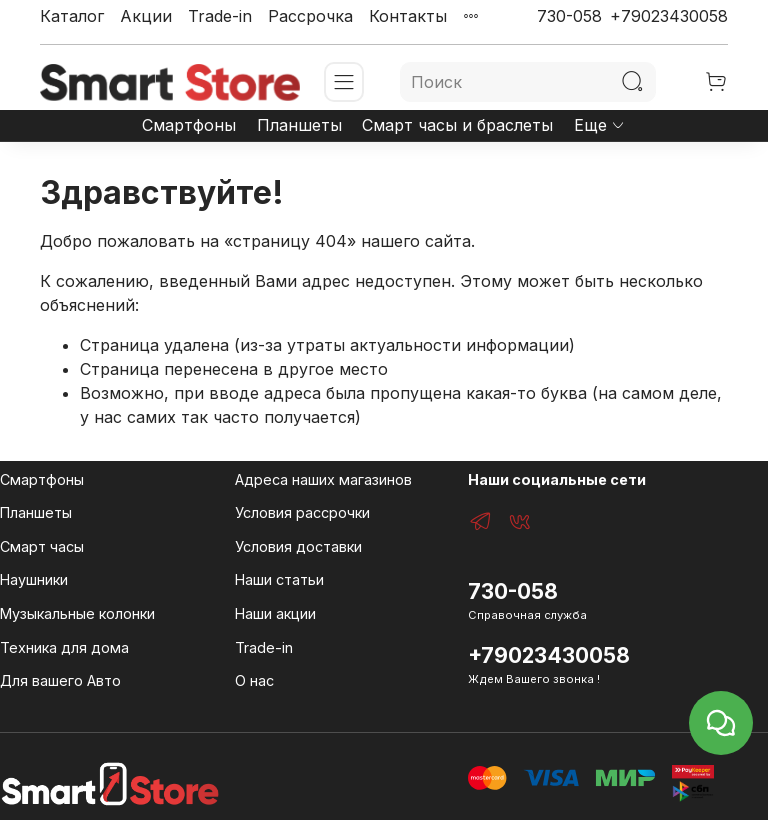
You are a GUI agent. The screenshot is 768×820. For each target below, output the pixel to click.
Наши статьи (279, 579)
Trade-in (220, 16)
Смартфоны (189, 125)
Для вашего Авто (60, 680)
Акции (146, 16)
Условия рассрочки (302, 512)
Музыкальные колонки (77, 613)
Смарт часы (42, 546)
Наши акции (275, 613)
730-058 (569, 16)
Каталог (72, 16)
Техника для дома (64, 647)
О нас (254, 680)
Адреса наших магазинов (323, 479)
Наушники (34, 579)
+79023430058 (669, 16)
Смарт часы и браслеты (457, 125)
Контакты (408, 16)
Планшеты (299, 125)
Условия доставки (298, 546)
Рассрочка (310, 16)
